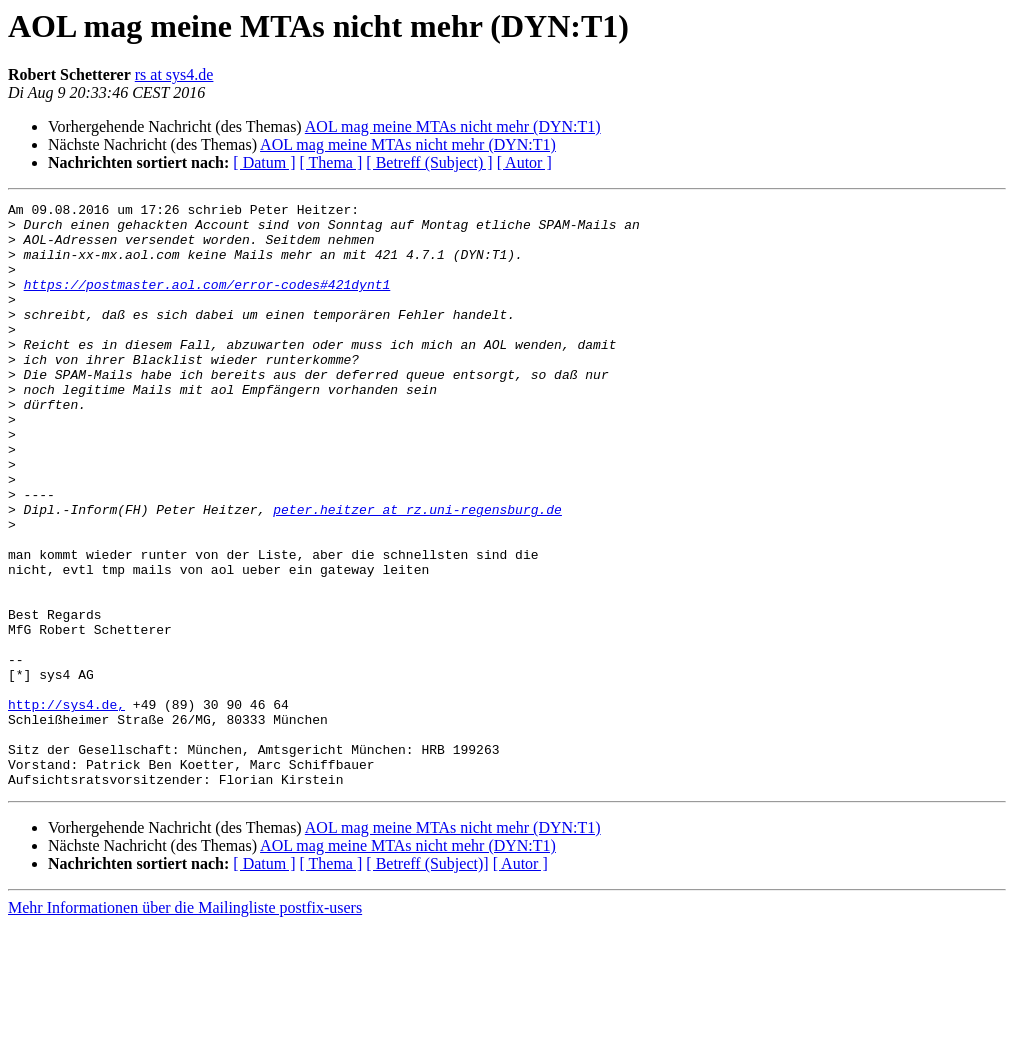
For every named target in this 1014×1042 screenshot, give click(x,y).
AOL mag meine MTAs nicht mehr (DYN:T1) (453, 126)
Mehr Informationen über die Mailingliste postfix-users (185, 1024)
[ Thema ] (331, 162)
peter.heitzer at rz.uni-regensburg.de (417, 572)
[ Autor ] (524, 162)
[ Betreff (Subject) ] (429, 162)
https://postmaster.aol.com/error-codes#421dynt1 (207, 302)
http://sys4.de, (66, 806)
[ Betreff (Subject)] (427, 980)
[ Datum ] (264, 162)
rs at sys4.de (174, 74)
